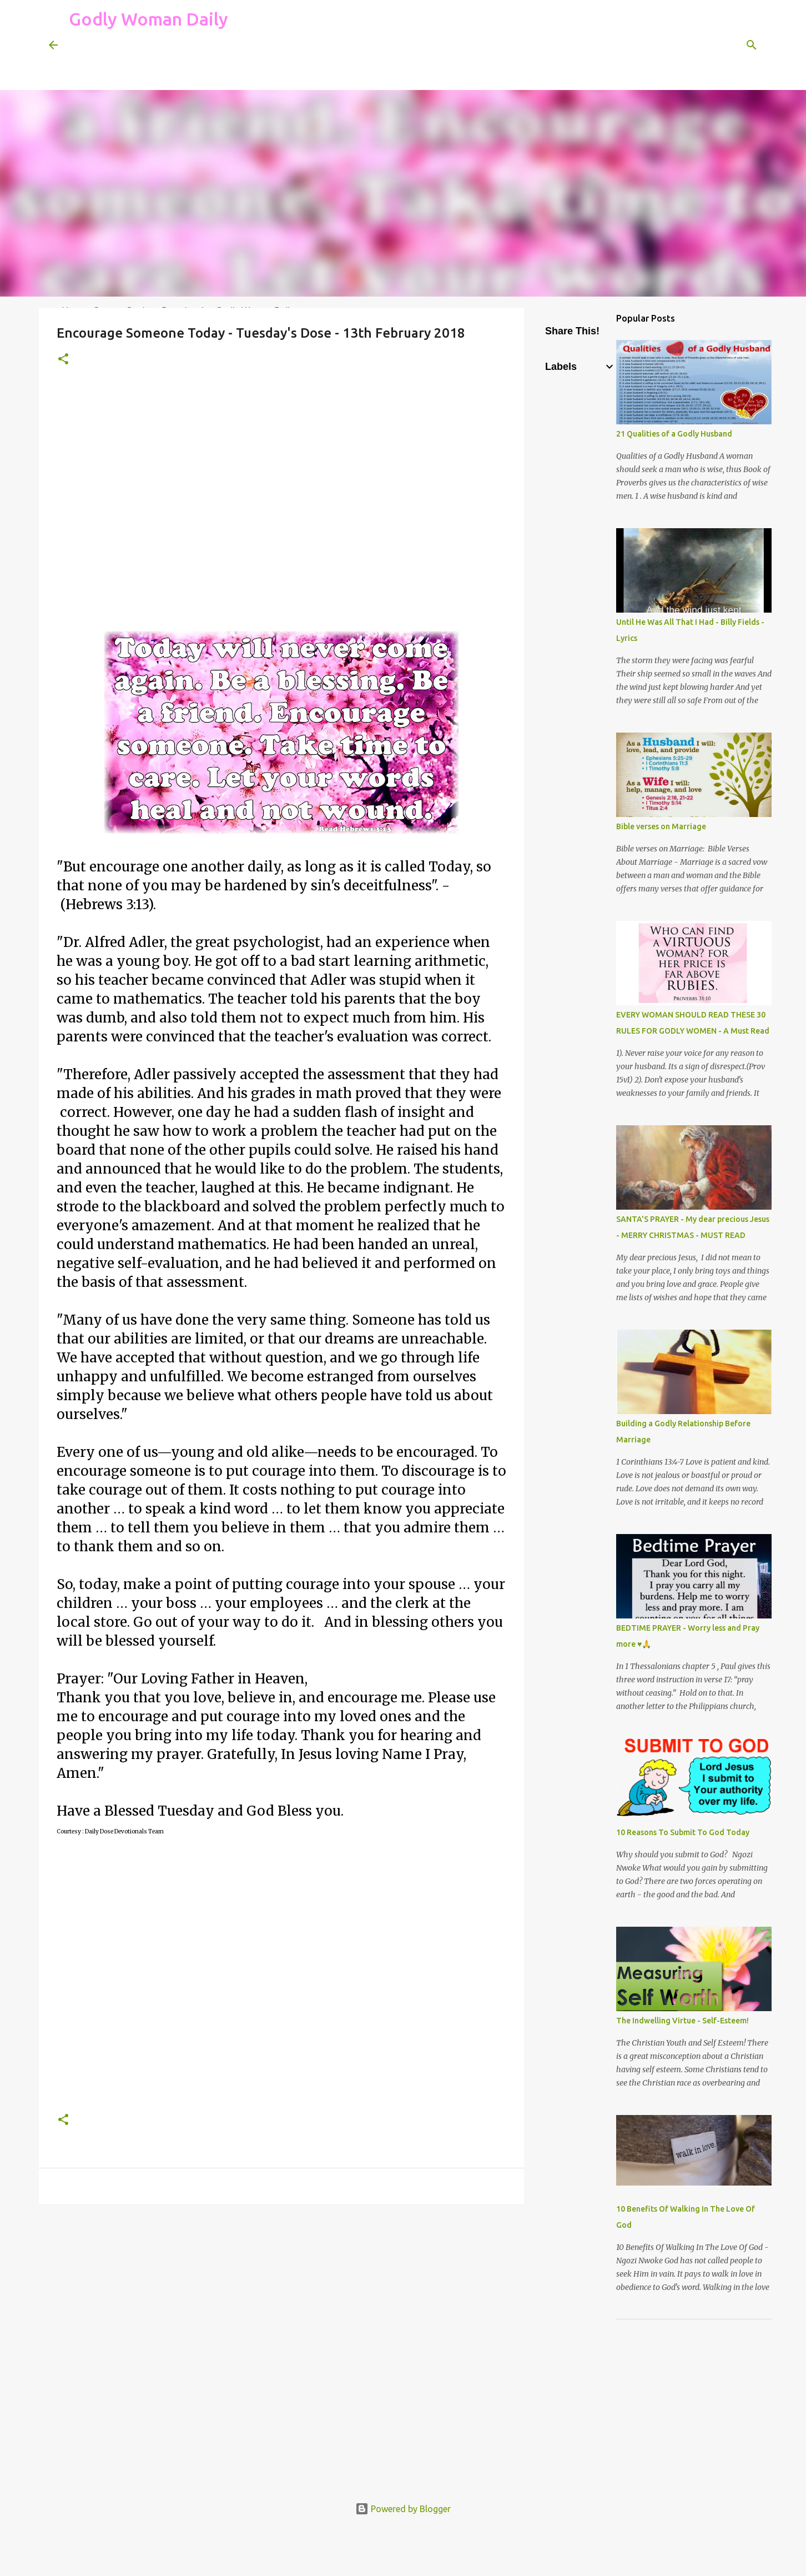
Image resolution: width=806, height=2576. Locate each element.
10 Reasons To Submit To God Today (682, 1832)
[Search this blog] (701, 45)
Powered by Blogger (403, 2509)
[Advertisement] (271, 63)
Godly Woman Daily (148, 19)
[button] (63, 359)
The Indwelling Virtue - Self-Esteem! (682, 2020)
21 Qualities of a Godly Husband (674, 433)
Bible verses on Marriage (661, 826)
